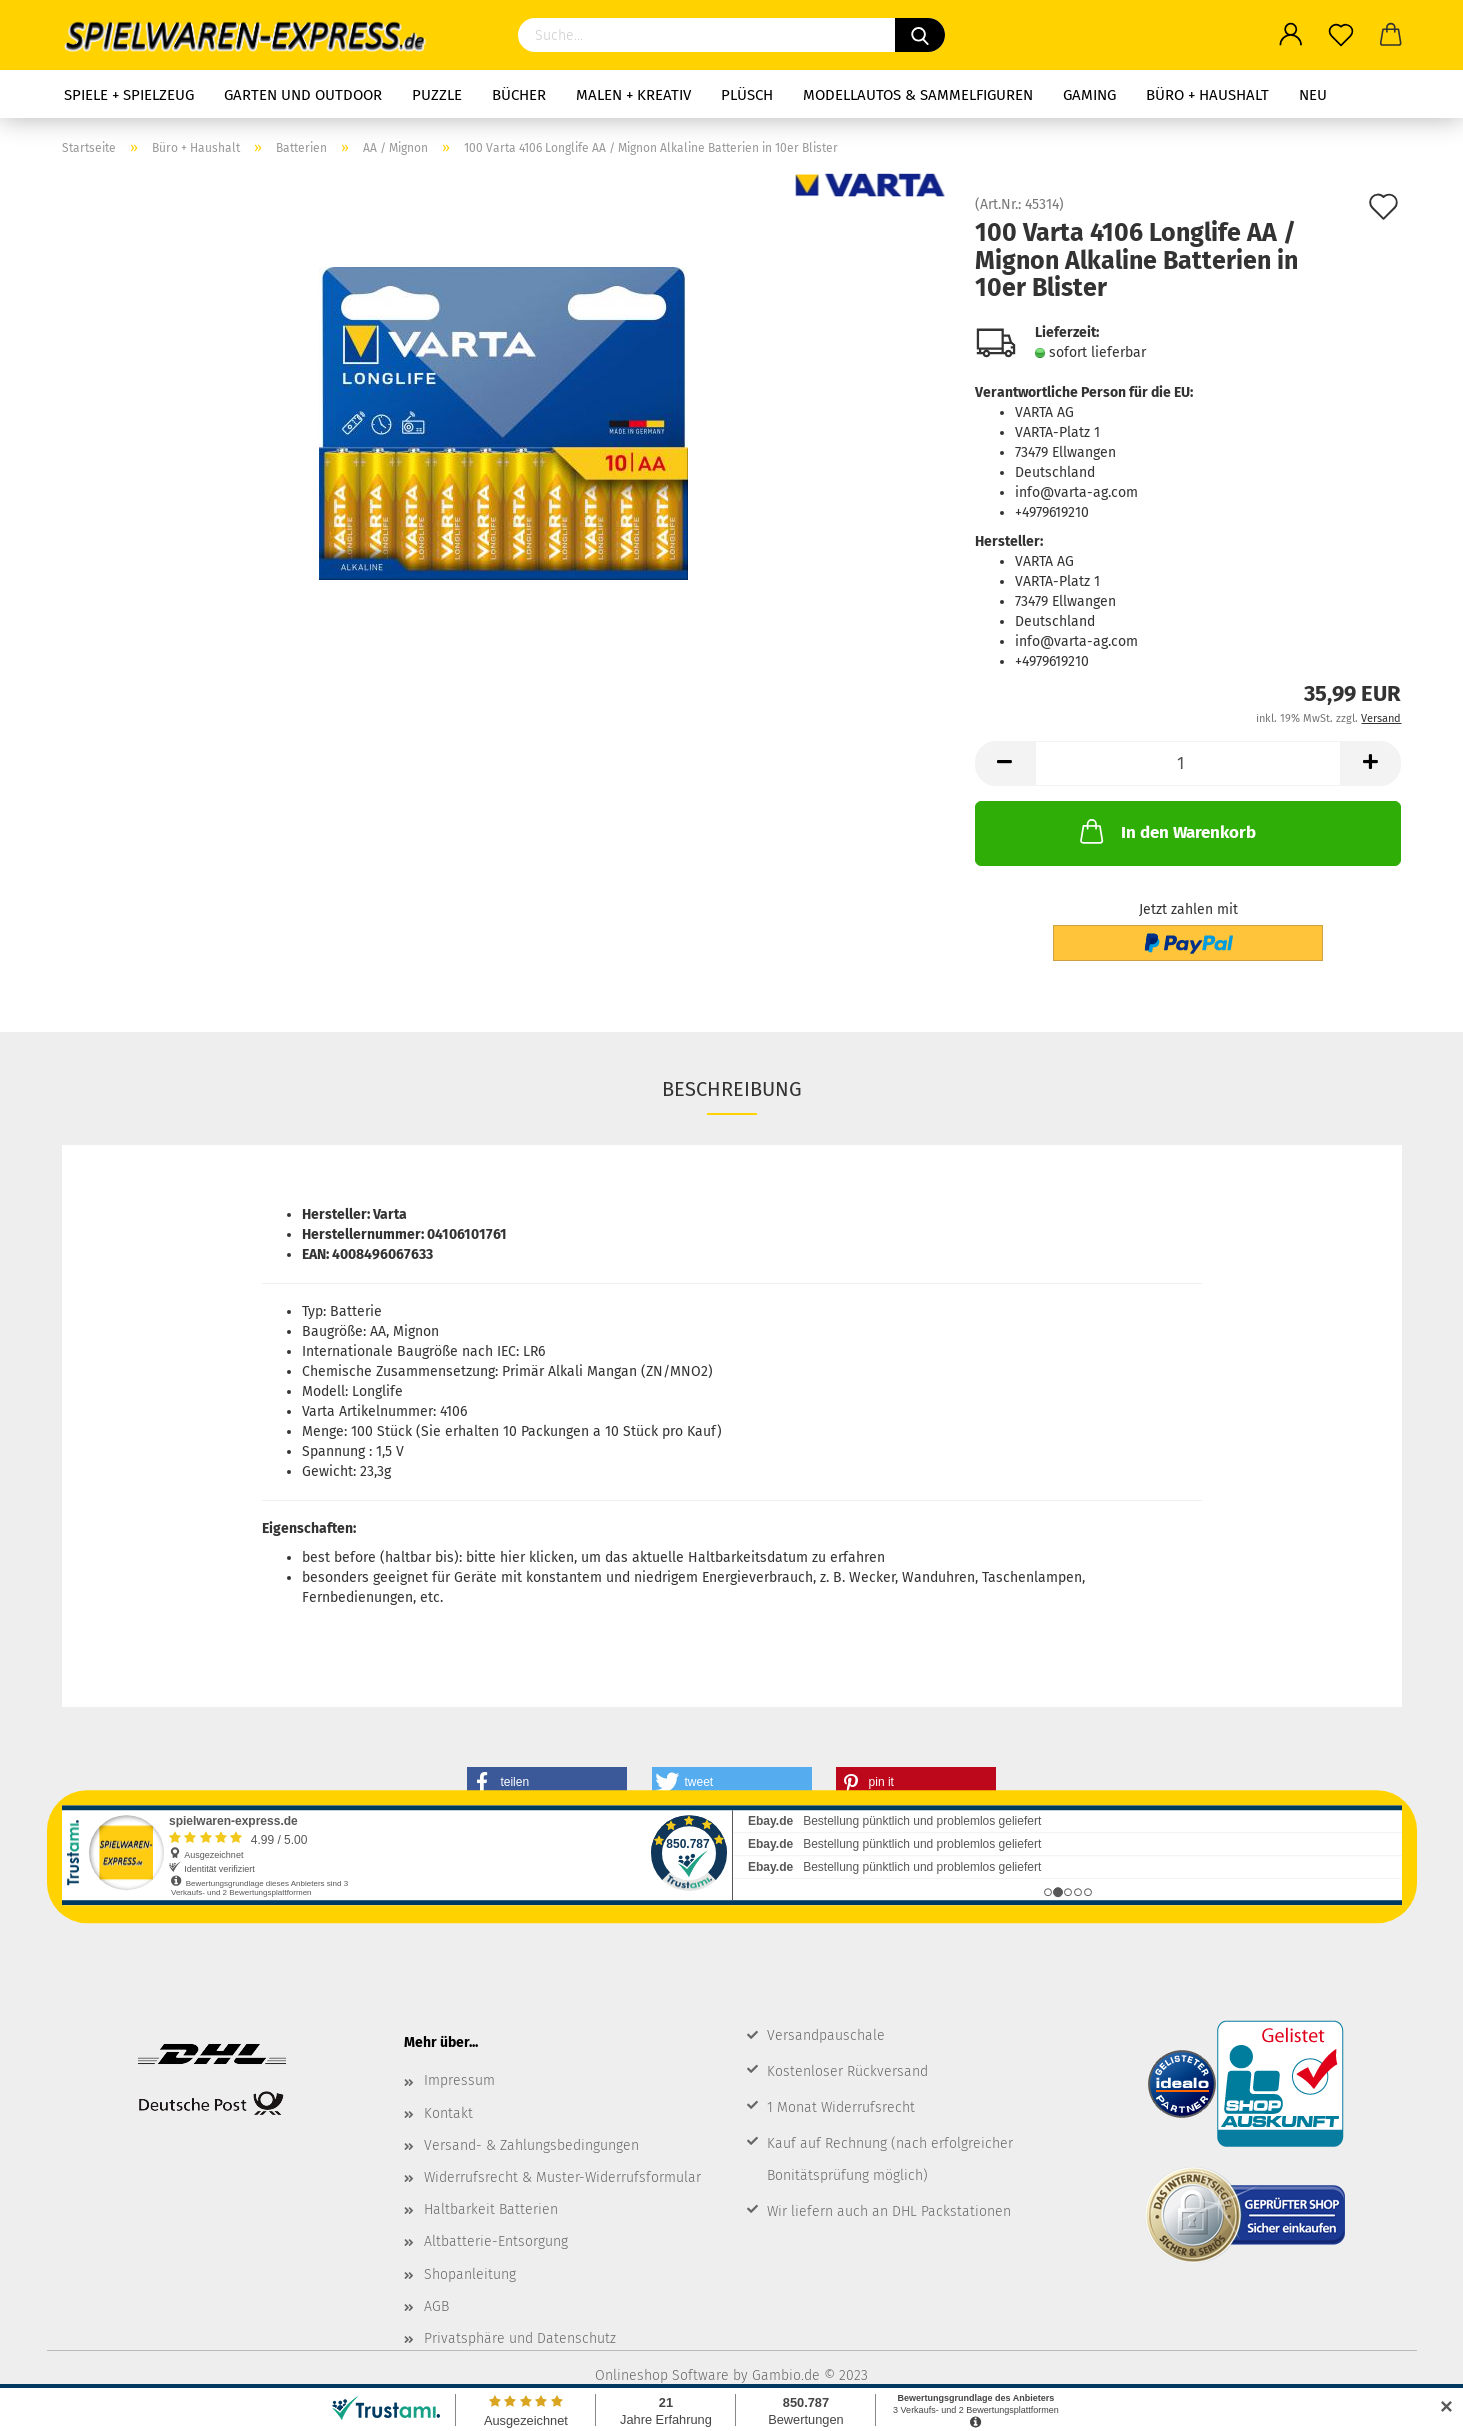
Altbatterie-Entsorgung (496, 2241)
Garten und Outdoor (303, 95)
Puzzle (437, 95)
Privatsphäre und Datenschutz (520, 2338)
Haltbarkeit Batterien (491, 2209)
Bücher (519, 95)
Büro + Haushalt (1207, 95)
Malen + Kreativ (633, 95)
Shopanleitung (470, 2274)
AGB (436, 2306)
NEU (1313, 95)
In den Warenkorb (1166, 831)
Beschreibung (732, 1089)
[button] (547, 1782)
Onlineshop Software (662, 2375)
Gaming (1089, 95)
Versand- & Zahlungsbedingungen (531, 2145)
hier (512, 1557)
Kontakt (448, 2113)
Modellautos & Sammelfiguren (918, 95)
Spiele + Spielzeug (129, 95)
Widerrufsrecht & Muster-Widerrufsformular (562, 2177)
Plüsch (747, 95)
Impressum (459, 2080)
